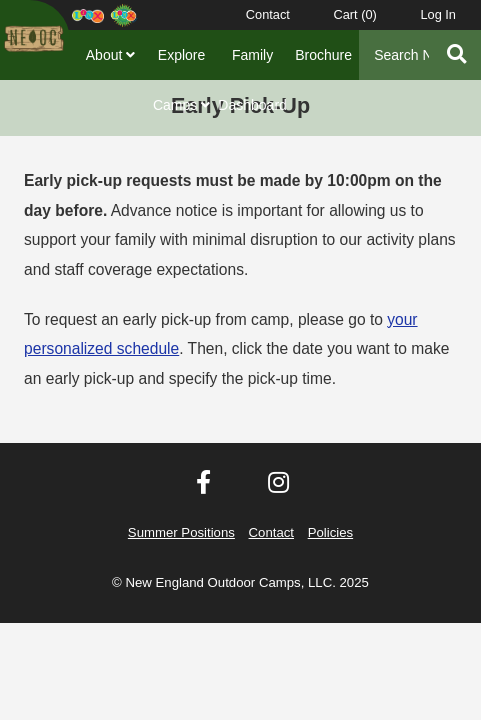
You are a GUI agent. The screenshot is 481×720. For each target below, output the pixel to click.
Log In (438, 14)
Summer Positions (181, 532)
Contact (268, 14)
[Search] (395, 55)
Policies (330, 532)
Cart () (354, 14)
